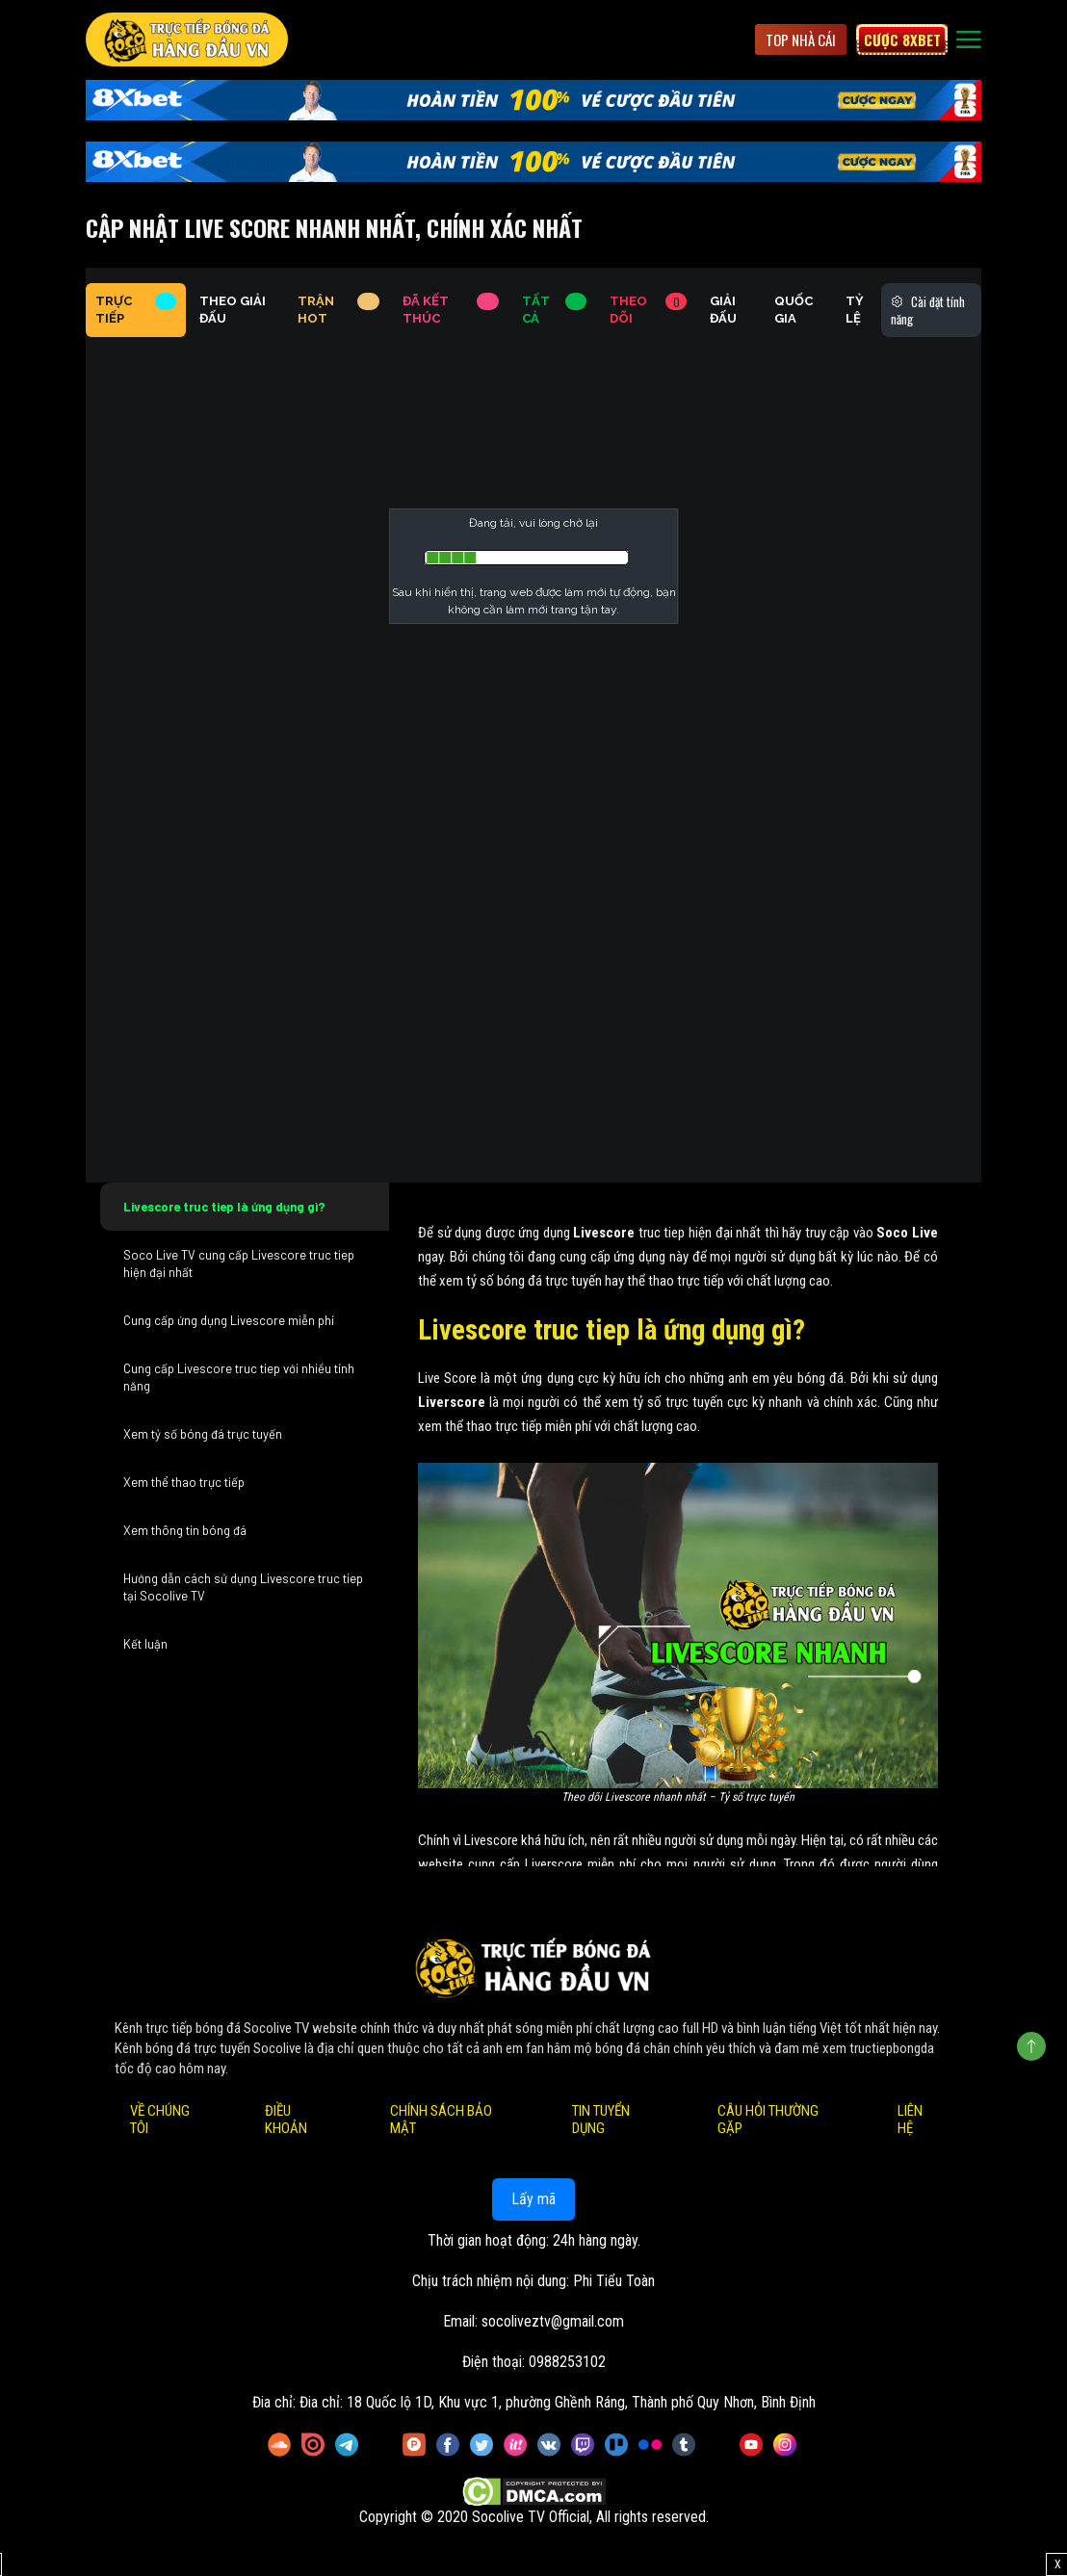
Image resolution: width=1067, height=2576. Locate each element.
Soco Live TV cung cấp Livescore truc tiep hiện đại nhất (238, 1263)
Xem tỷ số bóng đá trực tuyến (202, 1434)
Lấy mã (533, 2199)
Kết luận (145, 1644)
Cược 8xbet (902, 39)
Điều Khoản (286, 2119)
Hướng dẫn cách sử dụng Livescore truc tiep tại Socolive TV (243, 1587)
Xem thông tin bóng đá (185, 1530)
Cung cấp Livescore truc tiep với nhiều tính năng (238, 1377)
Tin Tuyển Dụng (601, 2119)
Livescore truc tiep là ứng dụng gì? (224, 1206)
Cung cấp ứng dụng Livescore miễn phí (228, 1320)
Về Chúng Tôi (160, 2119)
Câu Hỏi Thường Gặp (768, 2119)
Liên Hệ (910, 2119)
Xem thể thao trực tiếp (184, 1482)
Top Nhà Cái (801, 39)
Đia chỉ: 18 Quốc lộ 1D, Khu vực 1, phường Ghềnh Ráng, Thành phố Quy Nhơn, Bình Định (557, 2402)
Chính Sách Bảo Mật (441, 2119)
